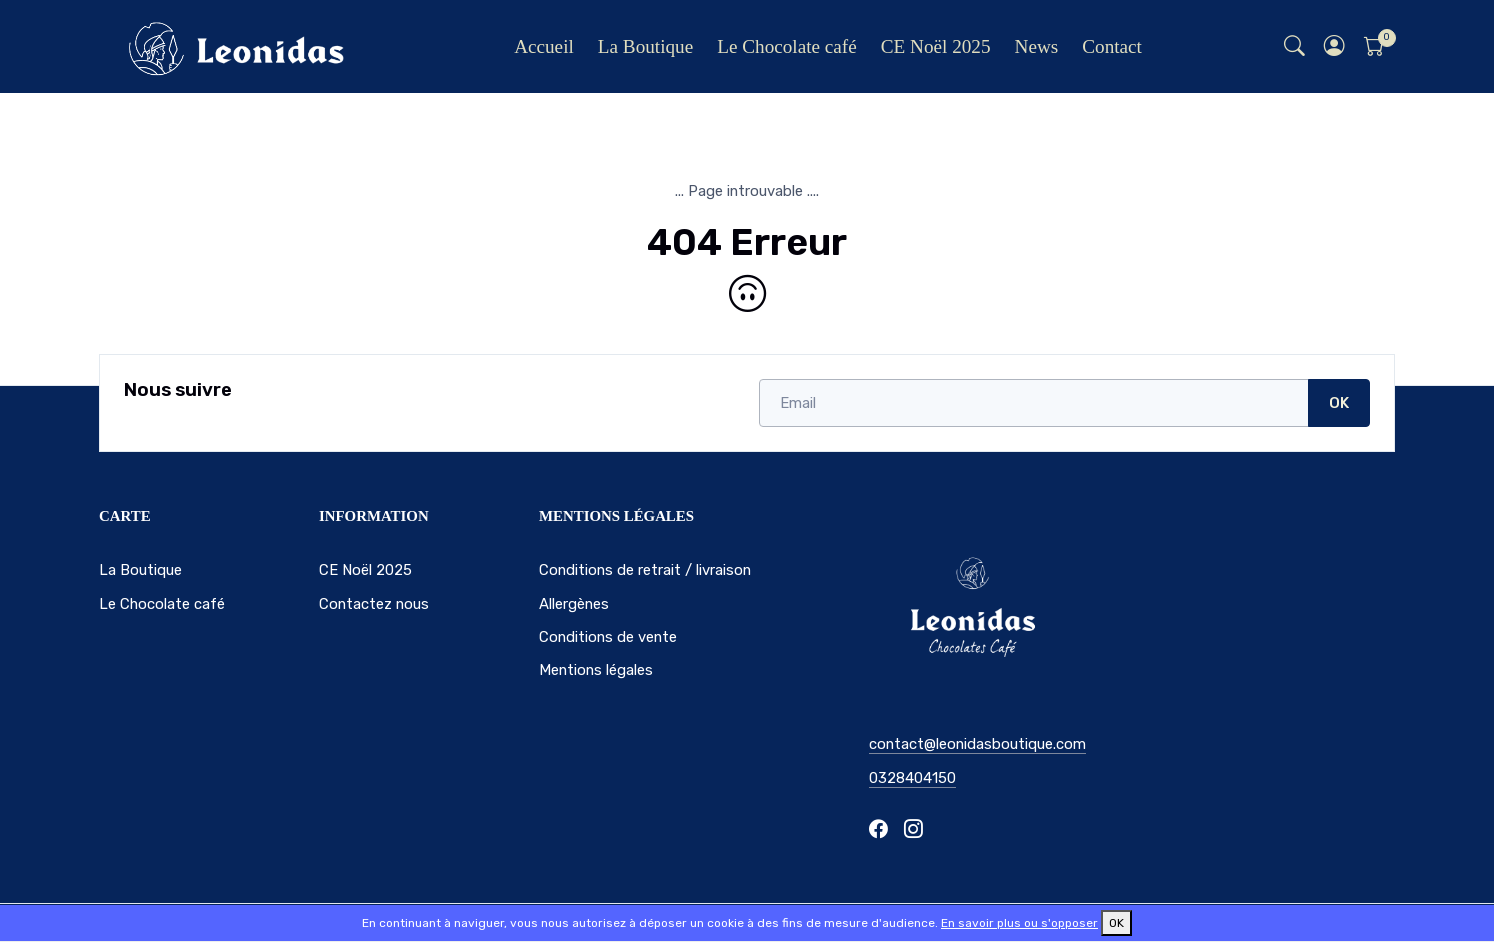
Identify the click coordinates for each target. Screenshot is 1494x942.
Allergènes (574, 604)
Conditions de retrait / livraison (645, 570)
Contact (1112, 46)
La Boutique (645, 46)
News (1037, 46)
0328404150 (912, 778)
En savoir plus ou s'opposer (1019, 923)
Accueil (544, 46)
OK (1339, 403)
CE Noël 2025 (936, 46)
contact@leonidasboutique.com (977, 744)
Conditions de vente (608, 637)
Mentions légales (596, 670)
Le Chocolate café (787, 46)
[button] (1335, 46)
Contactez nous (374, 604)
